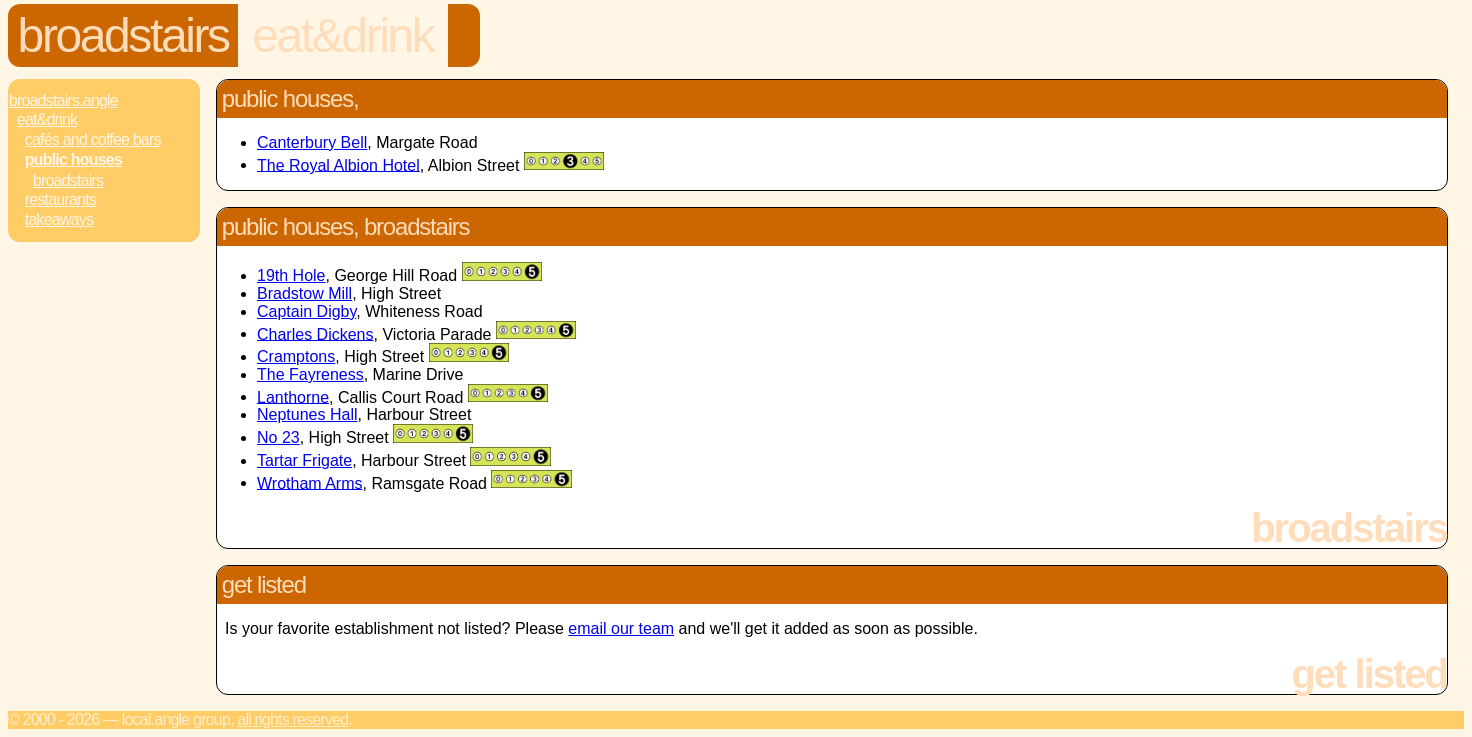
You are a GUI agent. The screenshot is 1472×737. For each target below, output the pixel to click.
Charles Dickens (315, 333)
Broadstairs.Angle (63, 100)
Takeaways (59, 219)
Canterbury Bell (312, 142)
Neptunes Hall (307, 414)
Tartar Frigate (304, 460)
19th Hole (291, 275)
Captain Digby (306, 311)
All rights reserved (292, 719)
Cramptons (296, 356)
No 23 (278, 437)
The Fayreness (310, 374)
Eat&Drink (342, 35)
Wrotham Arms (310, 482)
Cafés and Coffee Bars (93, 139)
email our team (621, 628)
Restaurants (60, 199)
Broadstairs (123, 35)
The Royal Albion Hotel (338, 164)
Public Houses (73, 159)
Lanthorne (293, 396)
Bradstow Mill (304, 293)
